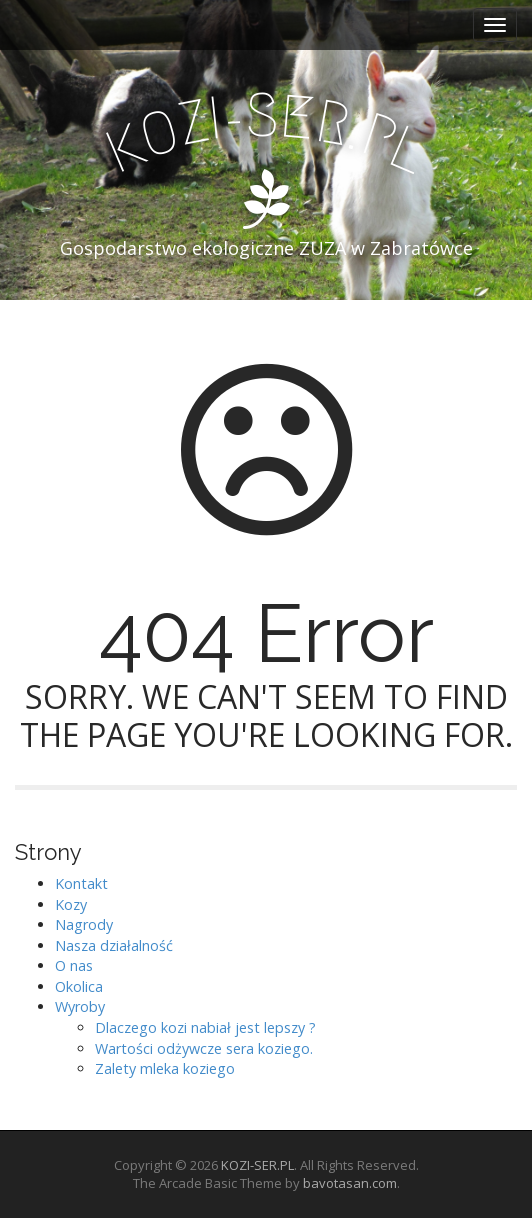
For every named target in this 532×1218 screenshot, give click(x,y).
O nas (74, 965)
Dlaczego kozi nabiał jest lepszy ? (205, 1027)
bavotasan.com (350, 1183)
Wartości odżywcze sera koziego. (204, 1048)
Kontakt (81, 883)
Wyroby (80, 1006)
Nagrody (84, 924)
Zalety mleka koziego (165, 1068)
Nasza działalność (114, 945)
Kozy (71, 904)
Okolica (79, 986)
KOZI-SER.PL (257, 1165)
